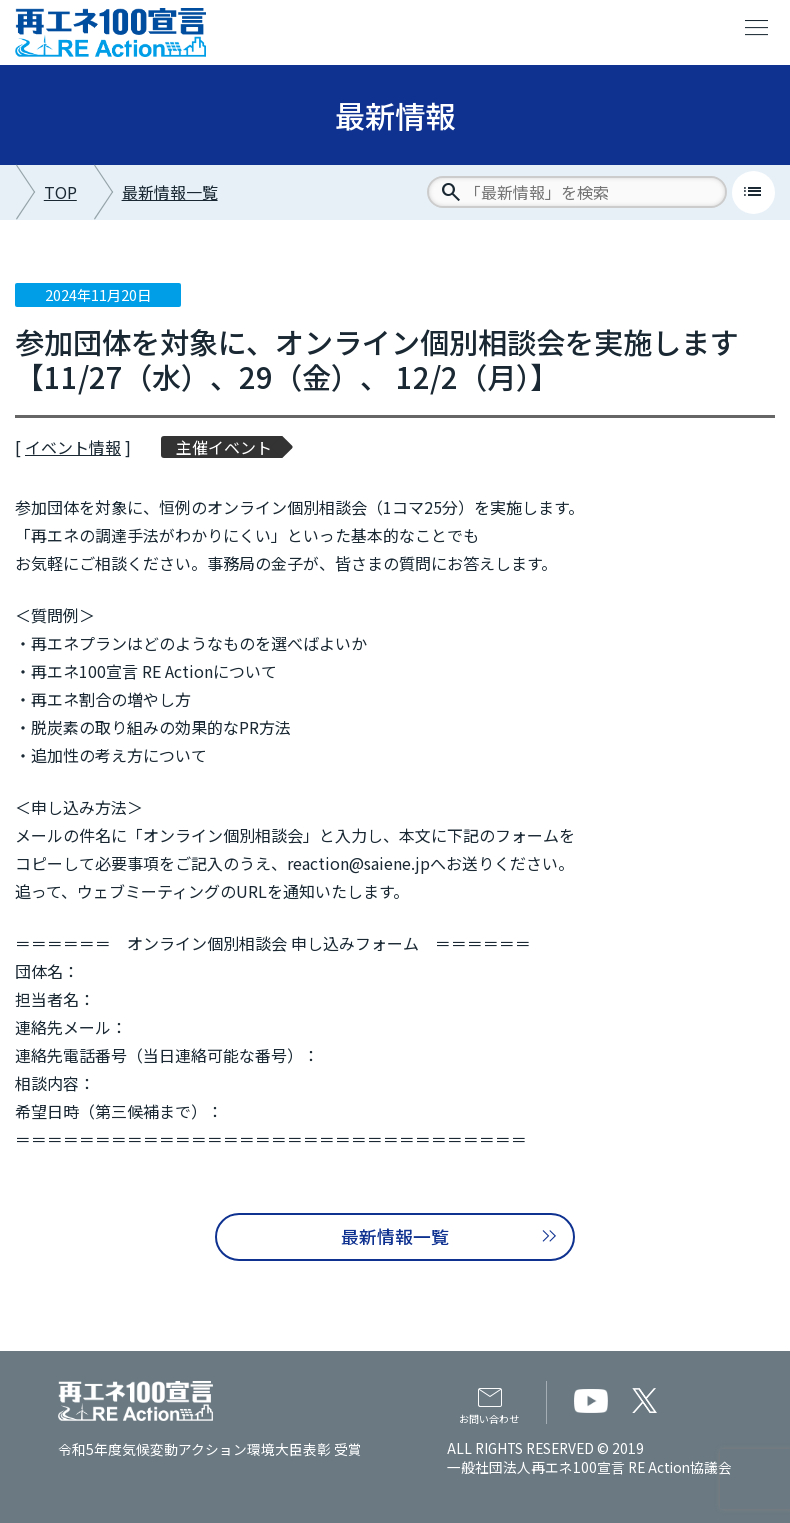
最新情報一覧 (170, 192)
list (753, 192)
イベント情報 (73, 447)
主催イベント (224, 447)
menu (757, 28)
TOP (60, 192)
